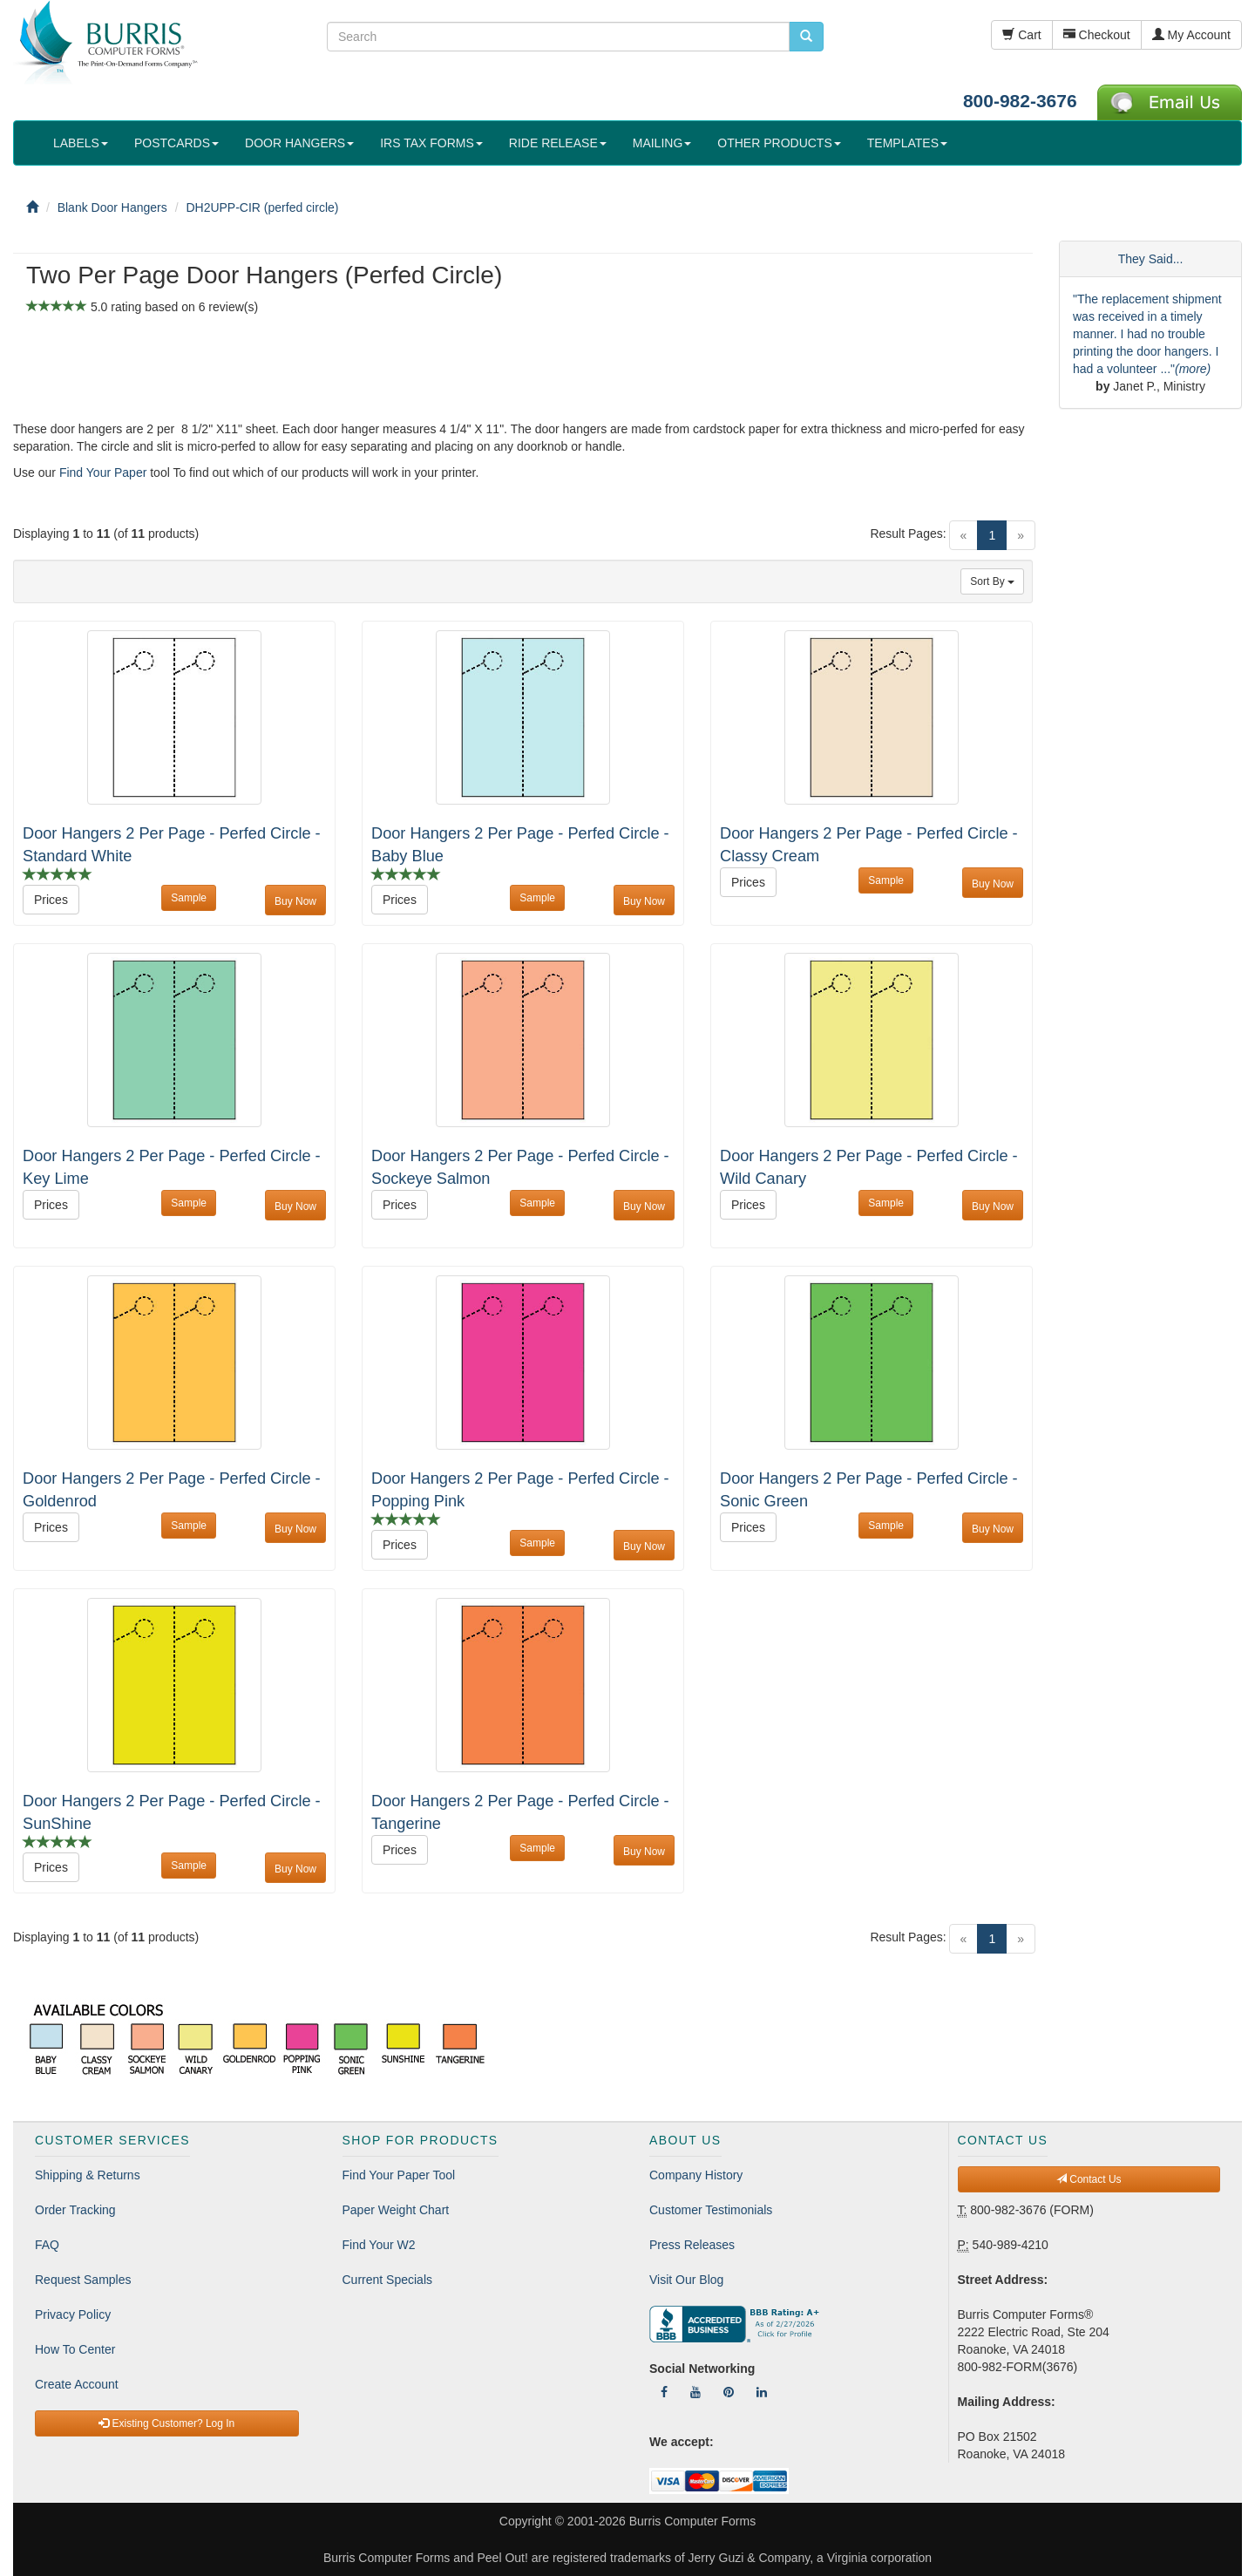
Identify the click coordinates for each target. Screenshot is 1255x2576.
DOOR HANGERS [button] (299, 143)
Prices (51, 900)
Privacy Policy (73, 2314)
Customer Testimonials (710, 2210)
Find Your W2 (379, 2245)
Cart (1021, 35)
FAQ (47, 2245)
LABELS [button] (80, 143)
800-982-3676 (1020, 101)
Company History (696, 2175)
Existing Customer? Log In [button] (166, 2423)
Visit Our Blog (686, 2280)
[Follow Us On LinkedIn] (761, 2392)
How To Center (75, 2349)
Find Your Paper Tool (399, 2175)
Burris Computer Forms (692, 2521)
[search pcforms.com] (806, 36)
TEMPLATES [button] (907, 143)
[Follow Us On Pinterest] (728, 2392)
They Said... (1151, 259)
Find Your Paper (102, 472)
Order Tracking (75, 2210)
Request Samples (83, 2280)
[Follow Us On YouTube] (695, 2392)
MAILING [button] (662, 143)
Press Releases (692, 2245)
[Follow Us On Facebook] (664, 2392)
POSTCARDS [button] (176, 143)
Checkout (1096, 35)
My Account (1191, 35)
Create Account (77, 2384)
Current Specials (388, 2280)
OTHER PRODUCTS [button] (778, 143)
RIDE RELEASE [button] (558, 143)
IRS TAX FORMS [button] (431, 143)
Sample (189, 898)
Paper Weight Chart (396, 2210)
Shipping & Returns (87, 2175)
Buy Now (295, 901)
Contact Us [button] (1089, 2179)
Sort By (992, 581)
